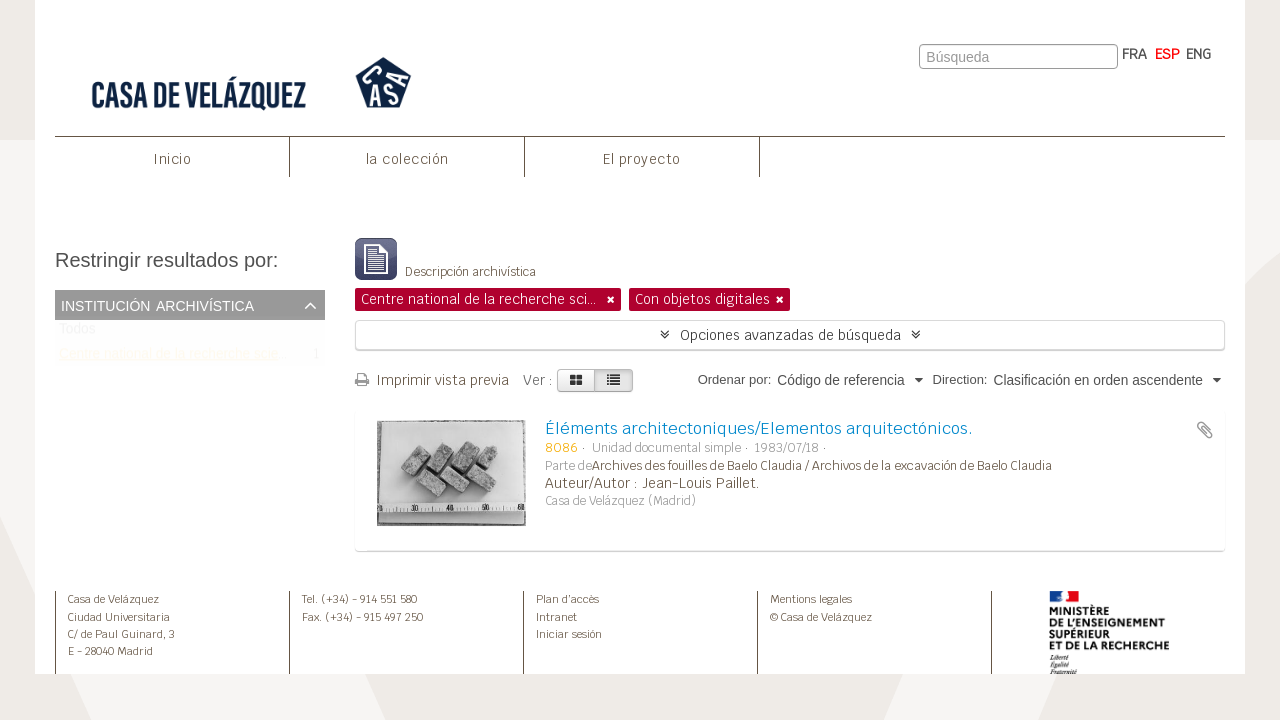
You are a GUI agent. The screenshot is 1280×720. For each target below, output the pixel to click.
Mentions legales (811, 599)
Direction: (960, 379)
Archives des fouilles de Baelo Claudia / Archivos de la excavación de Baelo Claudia (822, 466)
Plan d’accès (567, 599)
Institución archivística (157, 304)
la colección (407, 159)
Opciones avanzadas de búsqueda (790, 335)
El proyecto (642, 159)
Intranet (556, 617)
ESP (1167, 54)
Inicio (172, 159)
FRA (1134, 54)
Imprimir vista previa (432, 380)
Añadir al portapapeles (1205, 430)
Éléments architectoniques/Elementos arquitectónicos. (759, 428)
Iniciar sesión (569, 634)
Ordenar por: (735, 379)
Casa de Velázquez (113, 599)
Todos (77, 333)
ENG (1198, 54)
